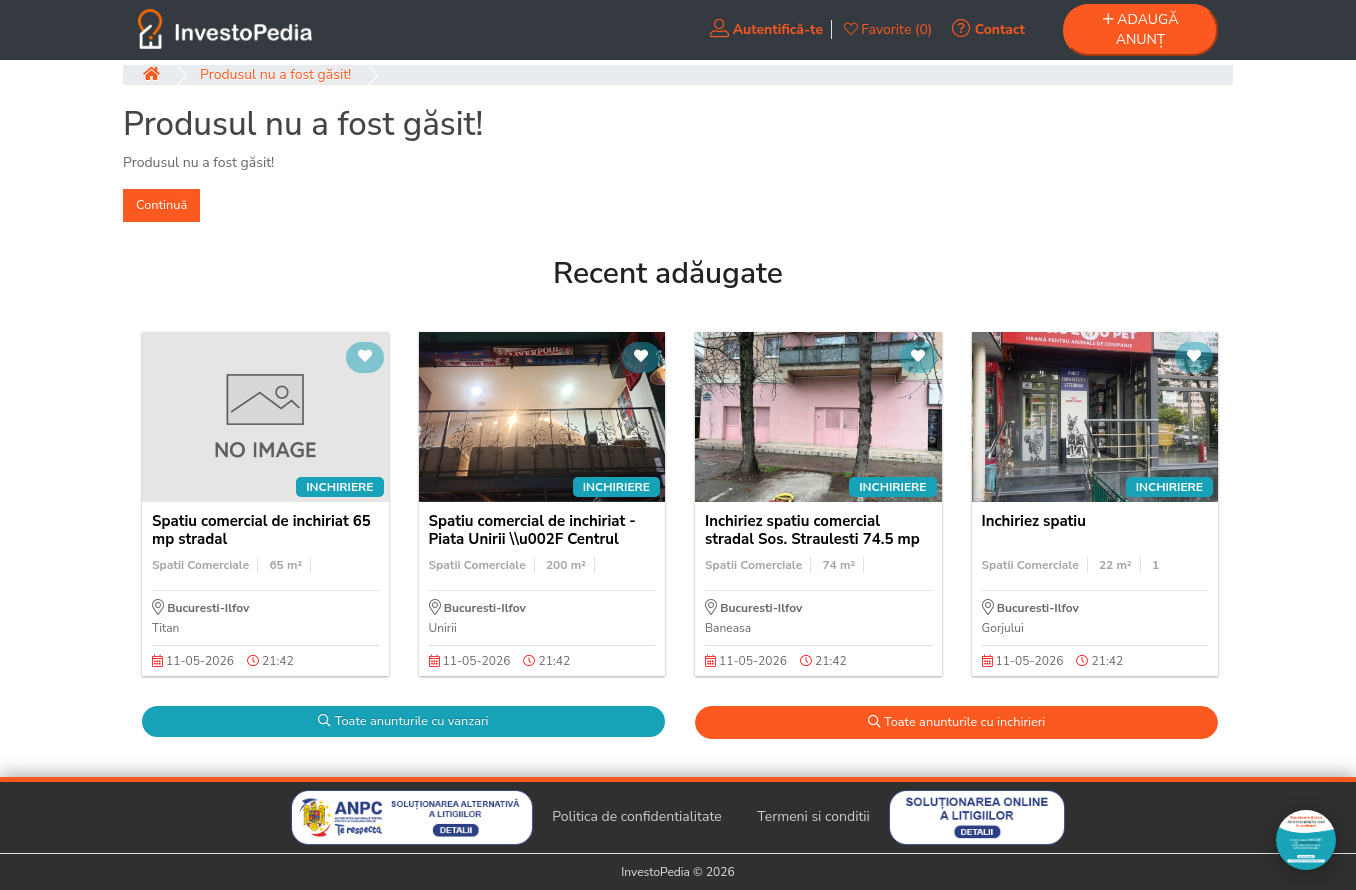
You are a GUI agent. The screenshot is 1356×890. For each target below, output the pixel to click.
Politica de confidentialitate (637, 816)
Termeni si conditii (813, 816)
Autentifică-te (766, 29)
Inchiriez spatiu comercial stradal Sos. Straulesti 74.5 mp (812, 530)
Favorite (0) (888, 29)
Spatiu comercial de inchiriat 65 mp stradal (261, 530)
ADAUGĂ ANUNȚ (1141, 29)
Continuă (161, 205)
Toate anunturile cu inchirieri (957, 722)
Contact (988, 29)
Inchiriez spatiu (1034, 521)
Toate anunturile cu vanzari (403, 721)
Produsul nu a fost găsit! (275, 74)
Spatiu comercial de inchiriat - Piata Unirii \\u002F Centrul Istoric (532, 539)
